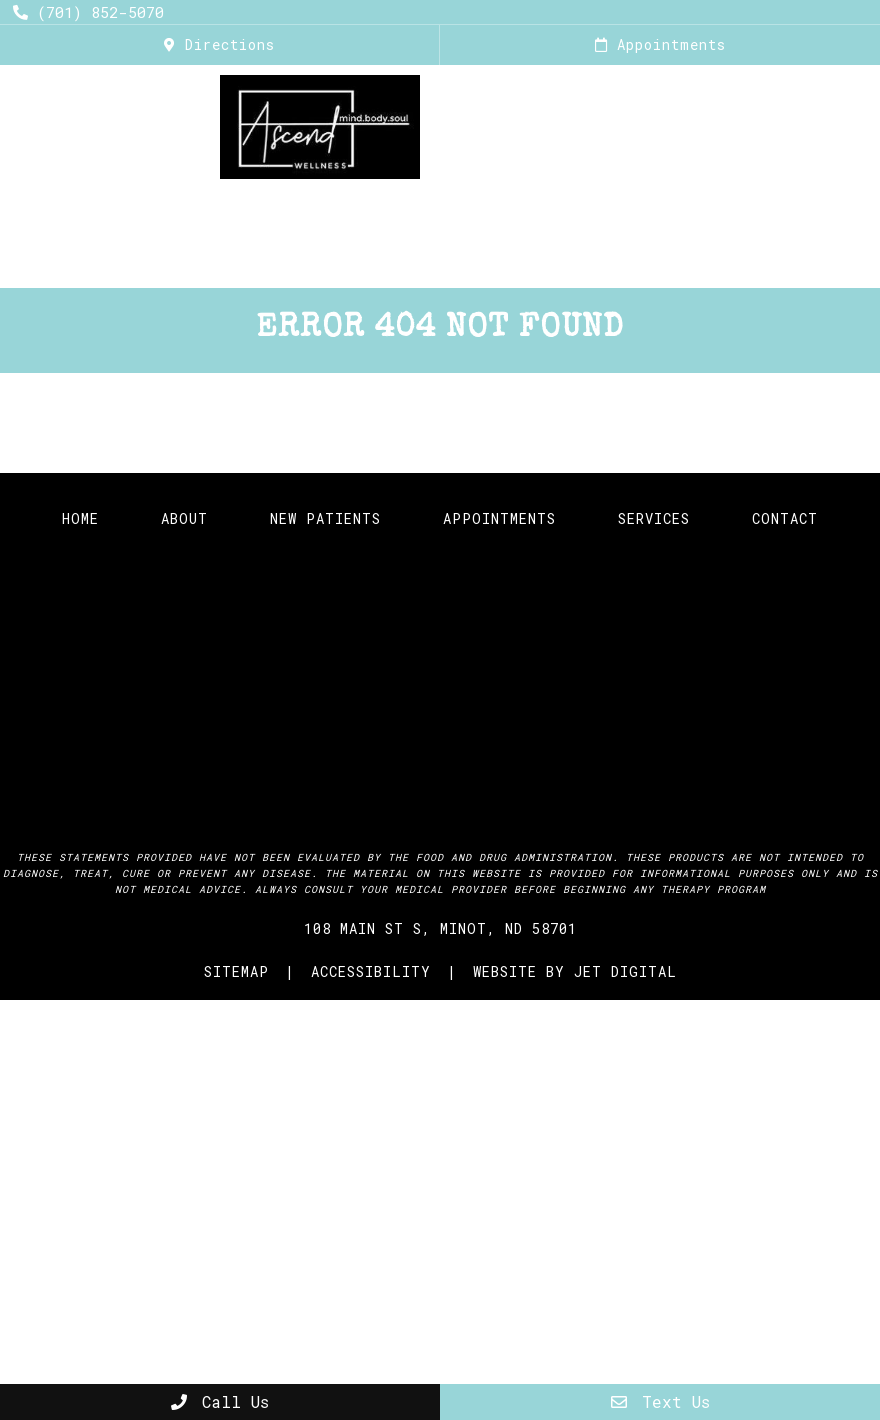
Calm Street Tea (593, 212)
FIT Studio (742, 212)
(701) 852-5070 (88, 12)
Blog (522, 260)
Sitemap (236, 971)
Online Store (316, 260)
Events (595, 260)
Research (440, 260)
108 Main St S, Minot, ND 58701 (440, 928)
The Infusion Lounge (397, 212)
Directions (219, 44)
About (167, 212)
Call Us (220, 1401)
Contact (785, 518)
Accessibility (371, 971)
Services (244, 212)
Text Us (660, 1401)
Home (106, 212)
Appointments (660, 44)
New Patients (325, 518)
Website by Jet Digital (575, 971)
